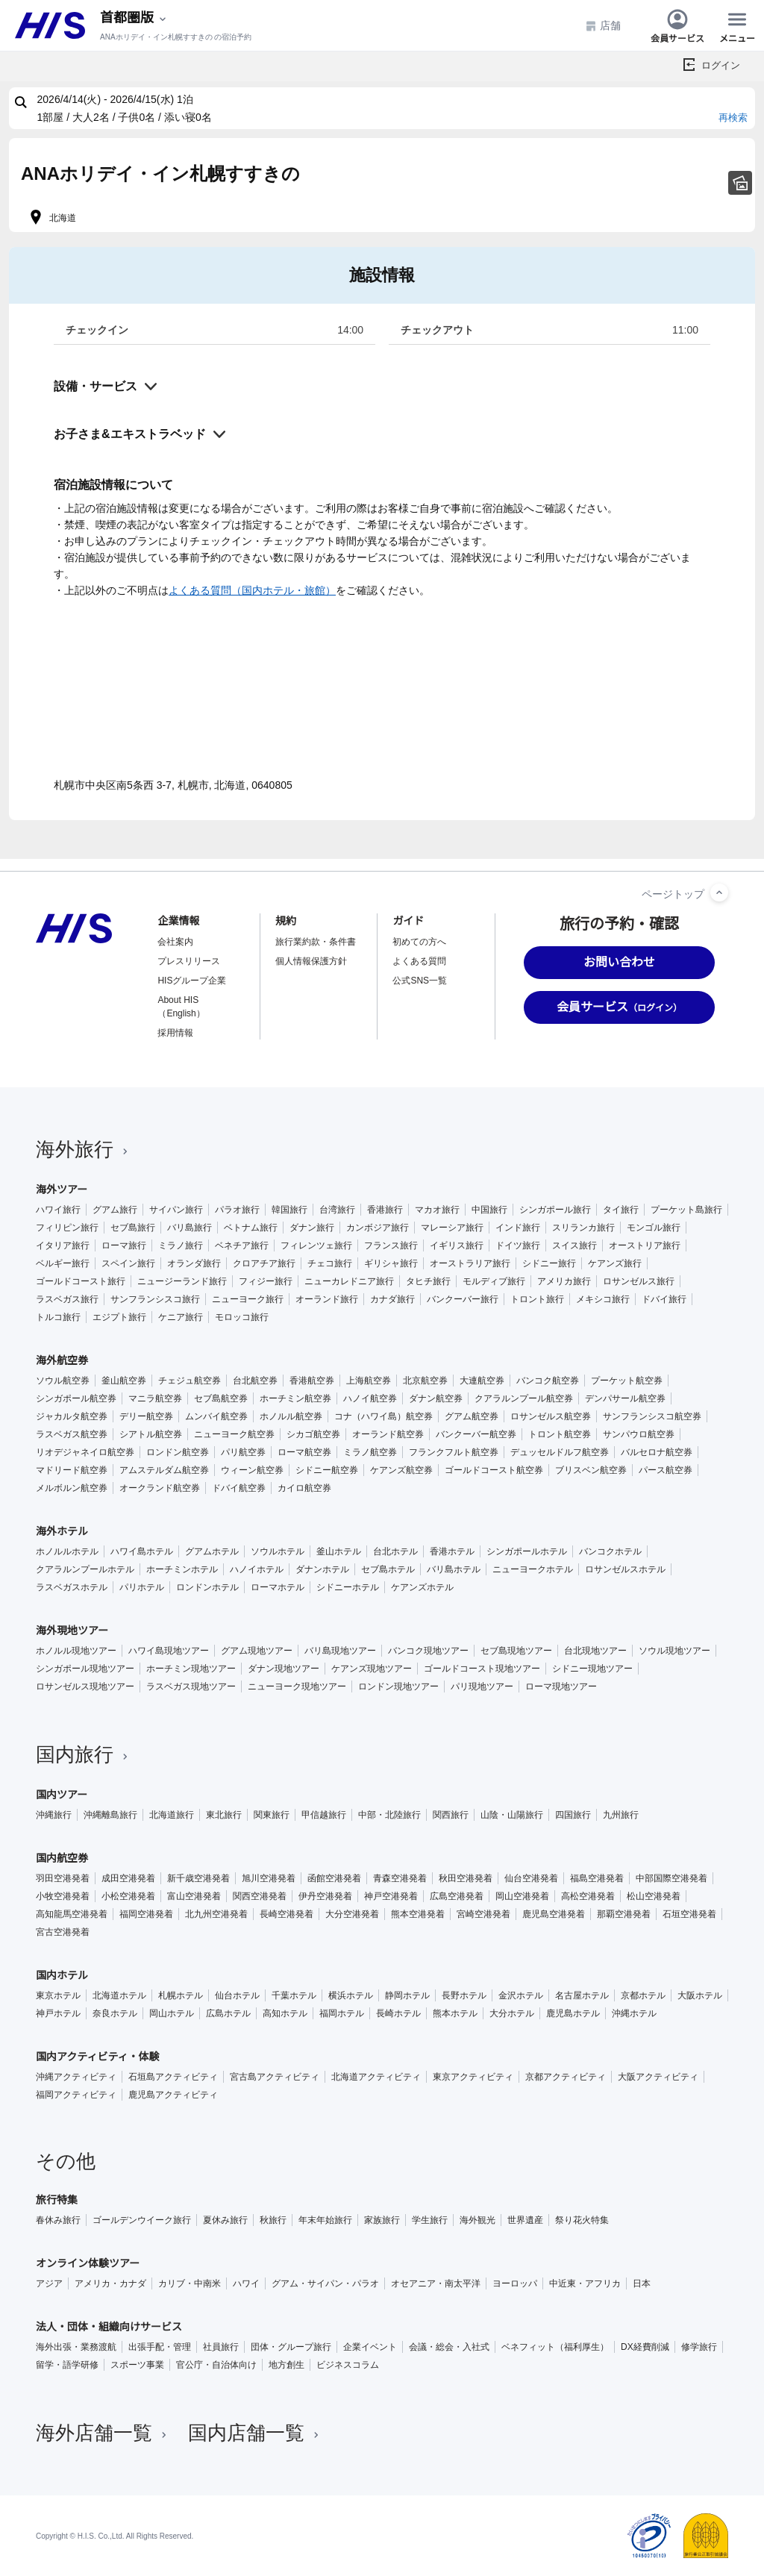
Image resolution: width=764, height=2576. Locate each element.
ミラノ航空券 (370, 1452)
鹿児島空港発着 (553, 1914)
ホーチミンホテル (182, 1569)
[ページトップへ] (719, 892)
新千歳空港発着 (198, 1878)
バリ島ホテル (453, 1569)
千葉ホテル (294, 1995)
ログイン (720, 65)
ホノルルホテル (67, 1551)
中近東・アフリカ (585, 2283)
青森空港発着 (400, 1878)
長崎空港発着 (286, 1914)
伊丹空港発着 (325, 1896)
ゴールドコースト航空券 (494, 1470)
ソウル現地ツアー (674, 1650)
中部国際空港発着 (671, 1878)
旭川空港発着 (268, 1878)
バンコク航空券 (547, 1380)
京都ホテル (643, 1995)
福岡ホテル (341, 2013)
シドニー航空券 (326, 1470)
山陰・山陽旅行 (511, 1815)
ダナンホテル (322, 1569)
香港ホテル (452, 1551)
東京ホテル (58, 1995)
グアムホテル (212, 1551)
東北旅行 (224, 1815)
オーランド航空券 (388, 1434)
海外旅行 (83, 1149)
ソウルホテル (277, 1551)
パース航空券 (665, 1470)
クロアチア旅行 (264, 1263)
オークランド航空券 (159, 1488)
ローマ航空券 (304, 1452)
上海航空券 (368, 1380)
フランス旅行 (391, 1245)
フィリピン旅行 (67, 1227)
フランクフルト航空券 (453, 1452)
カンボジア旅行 (377, 1227)
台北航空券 (255, 1380)
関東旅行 (271, 1815)
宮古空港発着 (63, 1932)
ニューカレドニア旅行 (349, 1281)
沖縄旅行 (54, 1815)
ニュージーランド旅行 (182, 1281)
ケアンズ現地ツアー (371, 1668)
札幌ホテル (180, 1995)
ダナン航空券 (436, 1398)
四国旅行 (573, 1815)
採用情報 (175, 1033)
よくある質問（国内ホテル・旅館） (252, 590)
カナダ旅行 (392, 1299)
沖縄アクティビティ (76, 2077)
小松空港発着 (128, 1896)
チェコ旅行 (329, 1263)
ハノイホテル (257, 1569)
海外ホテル (62, 1531)
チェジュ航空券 (189, 1380)
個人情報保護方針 (311, 961)
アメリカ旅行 (564, 1281)
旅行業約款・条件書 (315, 942)
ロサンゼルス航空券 (550, 1416)
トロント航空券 (559, 1434)
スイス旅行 (574, 1245)
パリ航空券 (243, 1452)
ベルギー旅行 (63, 1263)
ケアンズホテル (422, 1587)
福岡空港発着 (146, 1914)
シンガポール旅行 (555, 1209)
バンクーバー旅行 (462, 1299)
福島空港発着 (597, 1878)
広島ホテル (228, 2013)
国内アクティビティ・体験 (98, 2057)
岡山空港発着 (522, 1896)
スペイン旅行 (128, 1263)
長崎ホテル (398, 2013)
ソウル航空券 (63, 1380)
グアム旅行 (115, 1209)
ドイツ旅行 (517, 1245)
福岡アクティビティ (76, 2094)
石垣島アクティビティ (173, 2077)
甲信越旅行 (323, 1815)
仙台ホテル (237, 1995)
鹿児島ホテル (573, 2013)
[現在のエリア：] (134, 18)
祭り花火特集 (582, 2220)
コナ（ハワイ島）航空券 (383, 1416)
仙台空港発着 (531, 1878)
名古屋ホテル (582, 1995)
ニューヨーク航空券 (234, 1434)
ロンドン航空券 (177, 1452)
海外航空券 (62, 1360)
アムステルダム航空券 (164, 1470)
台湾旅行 (337, 1209)
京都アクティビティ (565, 2077)
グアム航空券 (471, 1416)
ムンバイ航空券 (216, 1416)
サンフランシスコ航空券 (652, 1416)
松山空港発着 (653, 1896)
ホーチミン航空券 (295, 1398)
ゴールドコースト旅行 (80, 1281)
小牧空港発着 (63, 1896)
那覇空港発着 (624, 1914)
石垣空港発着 (689, 1914)
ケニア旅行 (180, 1317)
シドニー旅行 (549, 1263)
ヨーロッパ (514, 2283)
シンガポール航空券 (76, 1398)
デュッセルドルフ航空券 (559, 1452)
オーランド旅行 (326, 1299)
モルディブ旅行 (494, 1281)
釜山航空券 (123, 1380)
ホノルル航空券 (291, 1416)
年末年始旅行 (325, 2220)
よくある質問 (419, 961)
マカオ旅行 (437, 1209)
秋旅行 (273, 2220)
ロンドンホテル (207, 1587)
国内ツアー (61, 1795)
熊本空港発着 (418, 1914)
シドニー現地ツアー (592, 1668)
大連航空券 (482, 1380)
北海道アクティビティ (376, 2077)
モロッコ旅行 (242, 1317)
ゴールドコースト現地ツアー (482, 1668)
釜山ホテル (338, 1551)
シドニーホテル (347, 1587)
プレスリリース (188, 961)
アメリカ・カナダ (110, 2283)
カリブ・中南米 (189, 2283)
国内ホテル (62, 1975)
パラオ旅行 (237, 1209)
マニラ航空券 (155, 1398)
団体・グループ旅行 (291, 2347)
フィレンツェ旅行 (316, 1245)
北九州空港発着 (216, 1914)
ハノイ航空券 (370, 1398)
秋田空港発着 (465, 1878)
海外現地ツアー (72, 1630)
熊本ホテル (455, 2013)
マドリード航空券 (71, 1470)
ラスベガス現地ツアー (191, 1686)
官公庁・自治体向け (216, 2365)
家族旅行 (382, 2220)
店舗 (603, 25)
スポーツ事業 (137, 2365)
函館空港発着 (334, 1878)
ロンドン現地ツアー (398, 1686)
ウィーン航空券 (252, 1470)
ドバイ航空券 (239, 1488)
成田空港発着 (128, 1878)
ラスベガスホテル (71, 1587)
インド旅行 (517, 1227)
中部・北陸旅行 (389, 1815)
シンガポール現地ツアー (85, 1668)
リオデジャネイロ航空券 (85, 1452)
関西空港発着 (259, 1896)
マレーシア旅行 (452, 1227)
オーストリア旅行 (644, 1245)
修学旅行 (699, 2347)
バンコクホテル (610, 1551)
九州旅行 (621, 1815)
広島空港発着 (456, 1896)
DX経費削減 (645, 2347)
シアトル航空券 (150, 1434)
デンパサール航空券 (625, 1398)
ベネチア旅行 (242, 1245)
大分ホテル (511, 2013)
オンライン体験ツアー (88, 2263)
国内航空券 (62, 1858)
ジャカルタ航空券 (71, 1416)
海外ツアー (61, 1189)
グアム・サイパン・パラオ (325, 2283)
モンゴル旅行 (653, 1227)
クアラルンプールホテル (85, 1569)
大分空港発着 (352, 1914)
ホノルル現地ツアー (76, 1650)
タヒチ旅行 (428, 1281)
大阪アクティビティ (658, 2077)
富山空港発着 (194, 1896)
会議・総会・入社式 (449, 2347)
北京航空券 (425, 1380)
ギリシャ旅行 (391, 1263)
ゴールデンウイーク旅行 (142, 2220)
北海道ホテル (119, 1995)
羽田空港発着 (63, 1878)
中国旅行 (489, 1209)
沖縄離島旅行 (110, 1815)
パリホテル (141, 1587)
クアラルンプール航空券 (524, 1398)
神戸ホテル (58, 2013)
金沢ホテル (520, 1995)
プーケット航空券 (627, 1380)
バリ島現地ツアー (340, 1650)
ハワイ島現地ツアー (168, 1650)
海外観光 (477, 2220)
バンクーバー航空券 (476, 1434)
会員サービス (677, 25)
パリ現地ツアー (482, 1686)
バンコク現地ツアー (428, 1650)
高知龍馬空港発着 (71, 1914)
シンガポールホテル (526, 1551)
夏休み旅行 (225, 2220)
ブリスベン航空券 (591, 1470)
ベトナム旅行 (251, 1227)
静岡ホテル (407, 1995)
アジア (49, 2283)
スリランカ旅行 (583, 1227)
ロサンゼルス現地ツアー (85, 1686)
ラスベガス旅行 (67, 1299)
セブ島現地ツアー (516, 1650)
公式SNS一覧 (419, 980)
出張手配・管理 (159, 2347)
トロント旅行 (537, 1299)
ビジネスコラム (347, 2365)
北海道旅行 (171, 1815)
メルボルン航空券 (71, 1488)
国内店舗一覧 (255, 2433)
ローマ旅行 (123, 1245)
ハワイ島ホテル (141, 1551)
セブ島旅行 (132, 1227)
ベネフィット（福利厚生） (555, 2347)
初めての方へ (419, 942)
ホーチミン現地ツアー (191, 1668)
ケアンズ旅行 (615, 1263)
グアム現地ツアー (256, 1650)
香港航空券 (311, 1380)
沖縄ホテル (634, 2013)
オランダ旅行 (194, 1263)
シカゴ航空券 (313, 1434)
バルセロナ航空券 (656, 1452)
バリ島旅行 (189, 1227)
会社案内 (175, 942)
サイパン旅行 (176, 1209)
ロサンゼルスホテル (625, 1569)
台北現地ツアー (595, 1650)
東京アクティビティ (473, 2077)
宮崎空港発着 (483, 1914)
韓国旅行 (289, 1209)
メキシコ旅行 (603, 1299)
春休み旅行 (58, 2220)
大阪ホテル (699, 1995)
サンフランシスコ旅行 (155, 1299)
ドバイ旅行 (664, 1299)
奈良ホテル (115, 2013)
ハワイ (246, 2283)
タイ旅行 (621, 1209)
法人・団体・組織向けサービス (109, 2327)
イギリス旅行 (456, 1245)
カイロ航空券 (304, 1488)
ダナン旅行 (311, 1227)
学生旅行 (430, 2220)
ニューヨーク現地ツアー (297, 1686)
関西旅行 (451, 1815)
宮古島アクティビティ (274, 2077)
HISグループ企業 (191, 980)
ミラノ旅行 (180, 1245)
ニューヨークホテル (532, 1569)
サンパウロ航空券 (638, 1434)
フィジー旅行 (265, 1281)
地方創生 (286, 2365)
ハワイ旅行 (58, 1209)
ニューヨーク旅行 (248, 1299)
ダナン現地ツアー (283, 1668)
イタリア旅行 (63, 1245)
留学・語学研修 (67, 2365)
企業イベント (370, 2347)
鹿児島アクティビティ (173, 2094)
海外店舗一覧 (103, 2433)
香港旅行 (385, 1209)
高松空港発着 (588, 1896)
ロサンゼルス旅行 (638, 1281)
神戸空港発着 (391, 1896)
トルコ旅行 (58, 1317)
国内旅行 (83, 1754)
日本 (642, 2283)
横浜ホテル (350, 1995)
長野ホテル (464, 1995)
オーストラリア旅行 (470, 1263)
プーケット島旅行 (686, 1209)
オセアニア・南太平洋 (435, 2283)
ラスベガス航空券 (71, 1434)
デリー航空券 (146, 1416)
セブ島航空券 (221, 1398)
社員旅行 (221, 2347)
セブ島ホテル (388, 1569)
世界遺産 (525, 2220)
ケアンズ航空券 (401, 1470)
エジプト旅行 (119, 1317)
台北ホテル (395, 1551)
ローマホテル (277, 1587)
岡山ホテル (171, 2013)
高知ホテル (285, 2013)
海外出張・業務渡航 (76, 2347)
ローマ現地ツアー (561, 1686)
